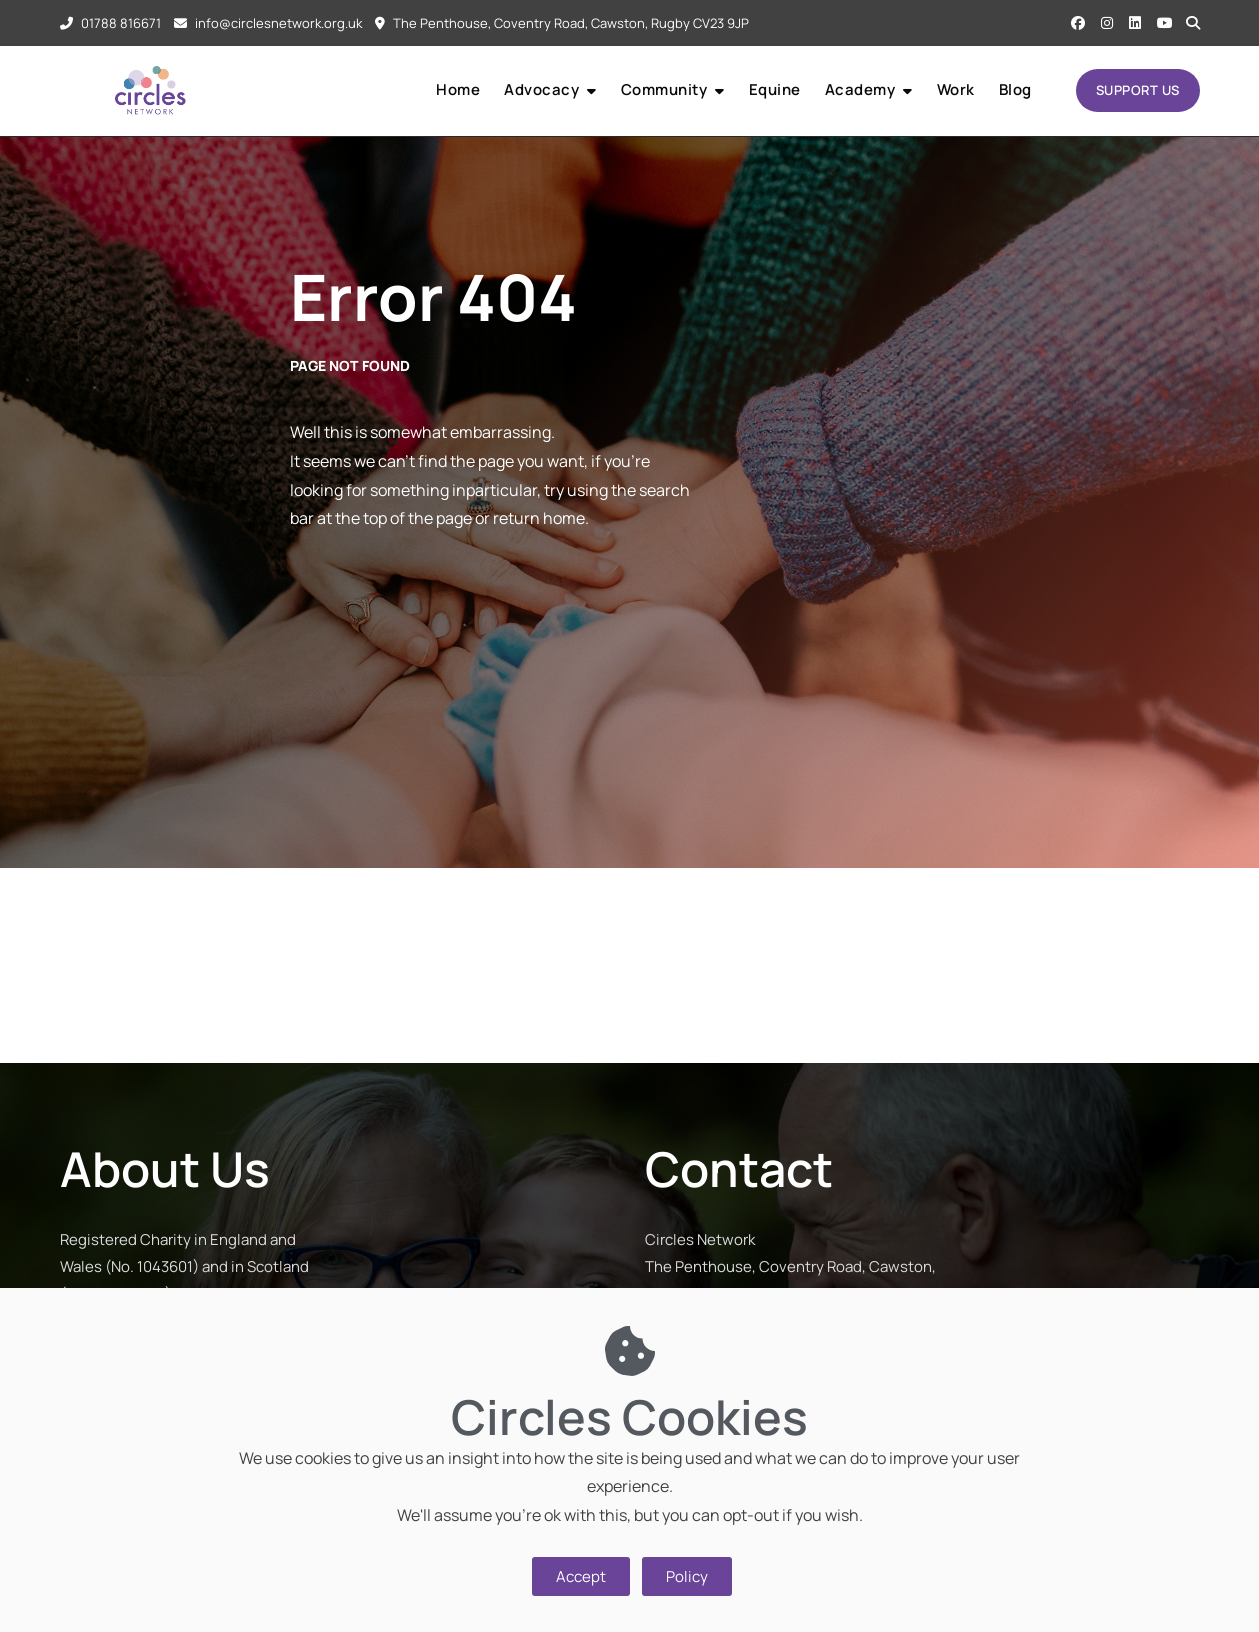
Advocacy (541, 89)
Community (664, 89)
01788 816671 (110, 23)
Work (956, 89)
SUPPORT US (1138, 90)
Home (458, 89)
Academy (860, 89)
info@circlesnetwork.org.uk (268, 23)
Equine (775, 89)
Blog (1015, 89)
